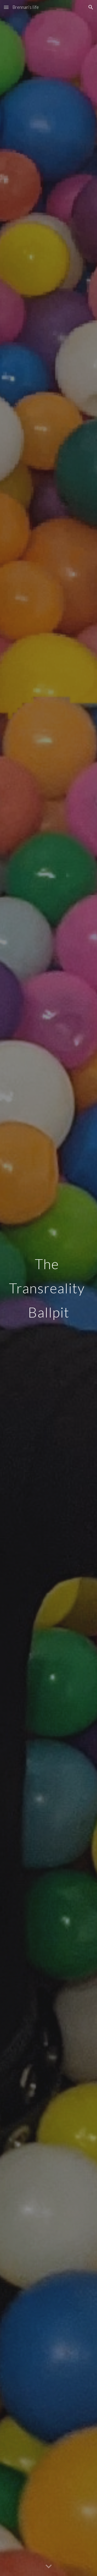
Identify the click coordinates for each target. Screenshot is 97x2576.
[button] (6, 7)
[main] (48, 1288)
